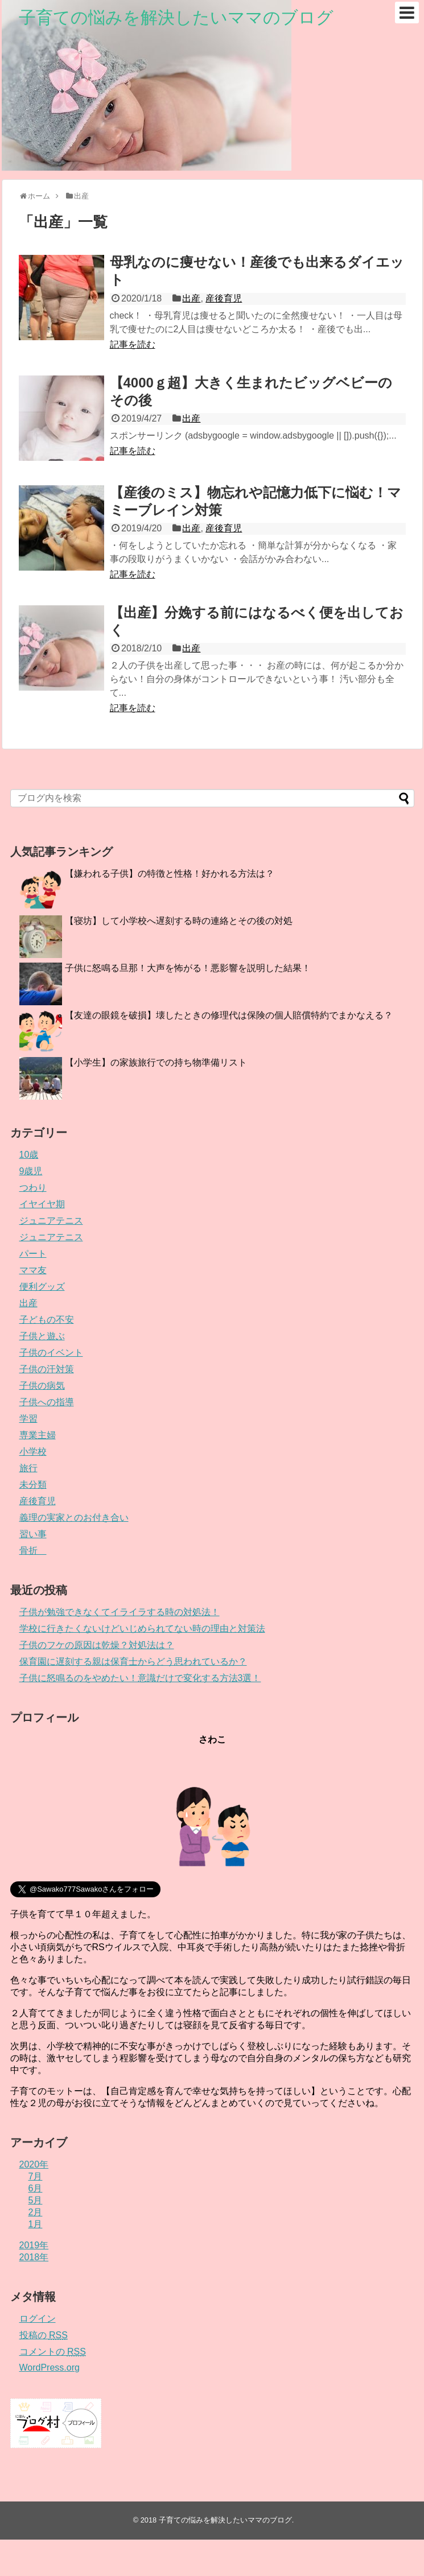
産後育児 (223, 298)
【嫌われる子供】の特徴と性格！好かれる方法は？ (169, 873)
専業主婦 (37, 1435)
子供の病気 (42, 1385)
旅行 (28, 1468)
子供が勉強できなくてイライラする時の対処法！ (119, 1612)
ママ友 (33, 1270)
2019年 (34, 2245)
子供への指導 (46, 1402)
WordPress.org (49, 2367)
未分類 (33, 1484)
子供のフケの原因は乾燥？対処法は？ (96, 1645)
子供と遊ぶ (42, 1336)
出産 (191, 298)
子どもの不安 (46, 1319)
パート (33, 1253)
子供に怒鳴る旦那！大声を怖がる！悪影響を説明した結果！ (188, 968)
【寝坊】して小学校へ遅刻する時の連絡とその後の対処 (179, 921)
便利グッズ (42, 1286)
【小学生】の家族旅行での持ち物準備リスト (156, 1062)
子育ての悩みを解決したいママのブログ (176, 17)
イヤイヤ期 (42, 1204)
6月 (35, 2188)
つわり (33, 1187)
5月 (35, 2200)
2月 (35, 2212)
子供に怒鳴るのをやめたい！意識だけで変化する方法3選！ (140, 1678)
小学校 (33, 1451)
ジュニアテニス (51, 1220)
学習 (28, 1418)
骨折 (33, 1550)
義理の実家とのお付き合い (74, 1517)
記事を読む (132, 344)
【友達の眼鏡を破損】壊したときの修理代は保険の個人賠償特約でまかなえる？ (229, 1015)
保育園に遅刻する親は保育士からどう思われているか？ (133, 1661)
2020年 (34, 2164)
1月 (35, 2224)
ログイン (37, 2318)
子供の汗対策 (46, 1369)
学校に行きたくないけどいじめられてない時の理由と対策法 (142, 1628)
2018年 (34, 2257)
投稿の (43, 2335)
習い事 (33, 1534)
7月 (35, 2176)
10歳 (29, 1154)
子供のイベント (51, 1352)
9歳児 (31, 1171)
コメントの (52, 2351)
